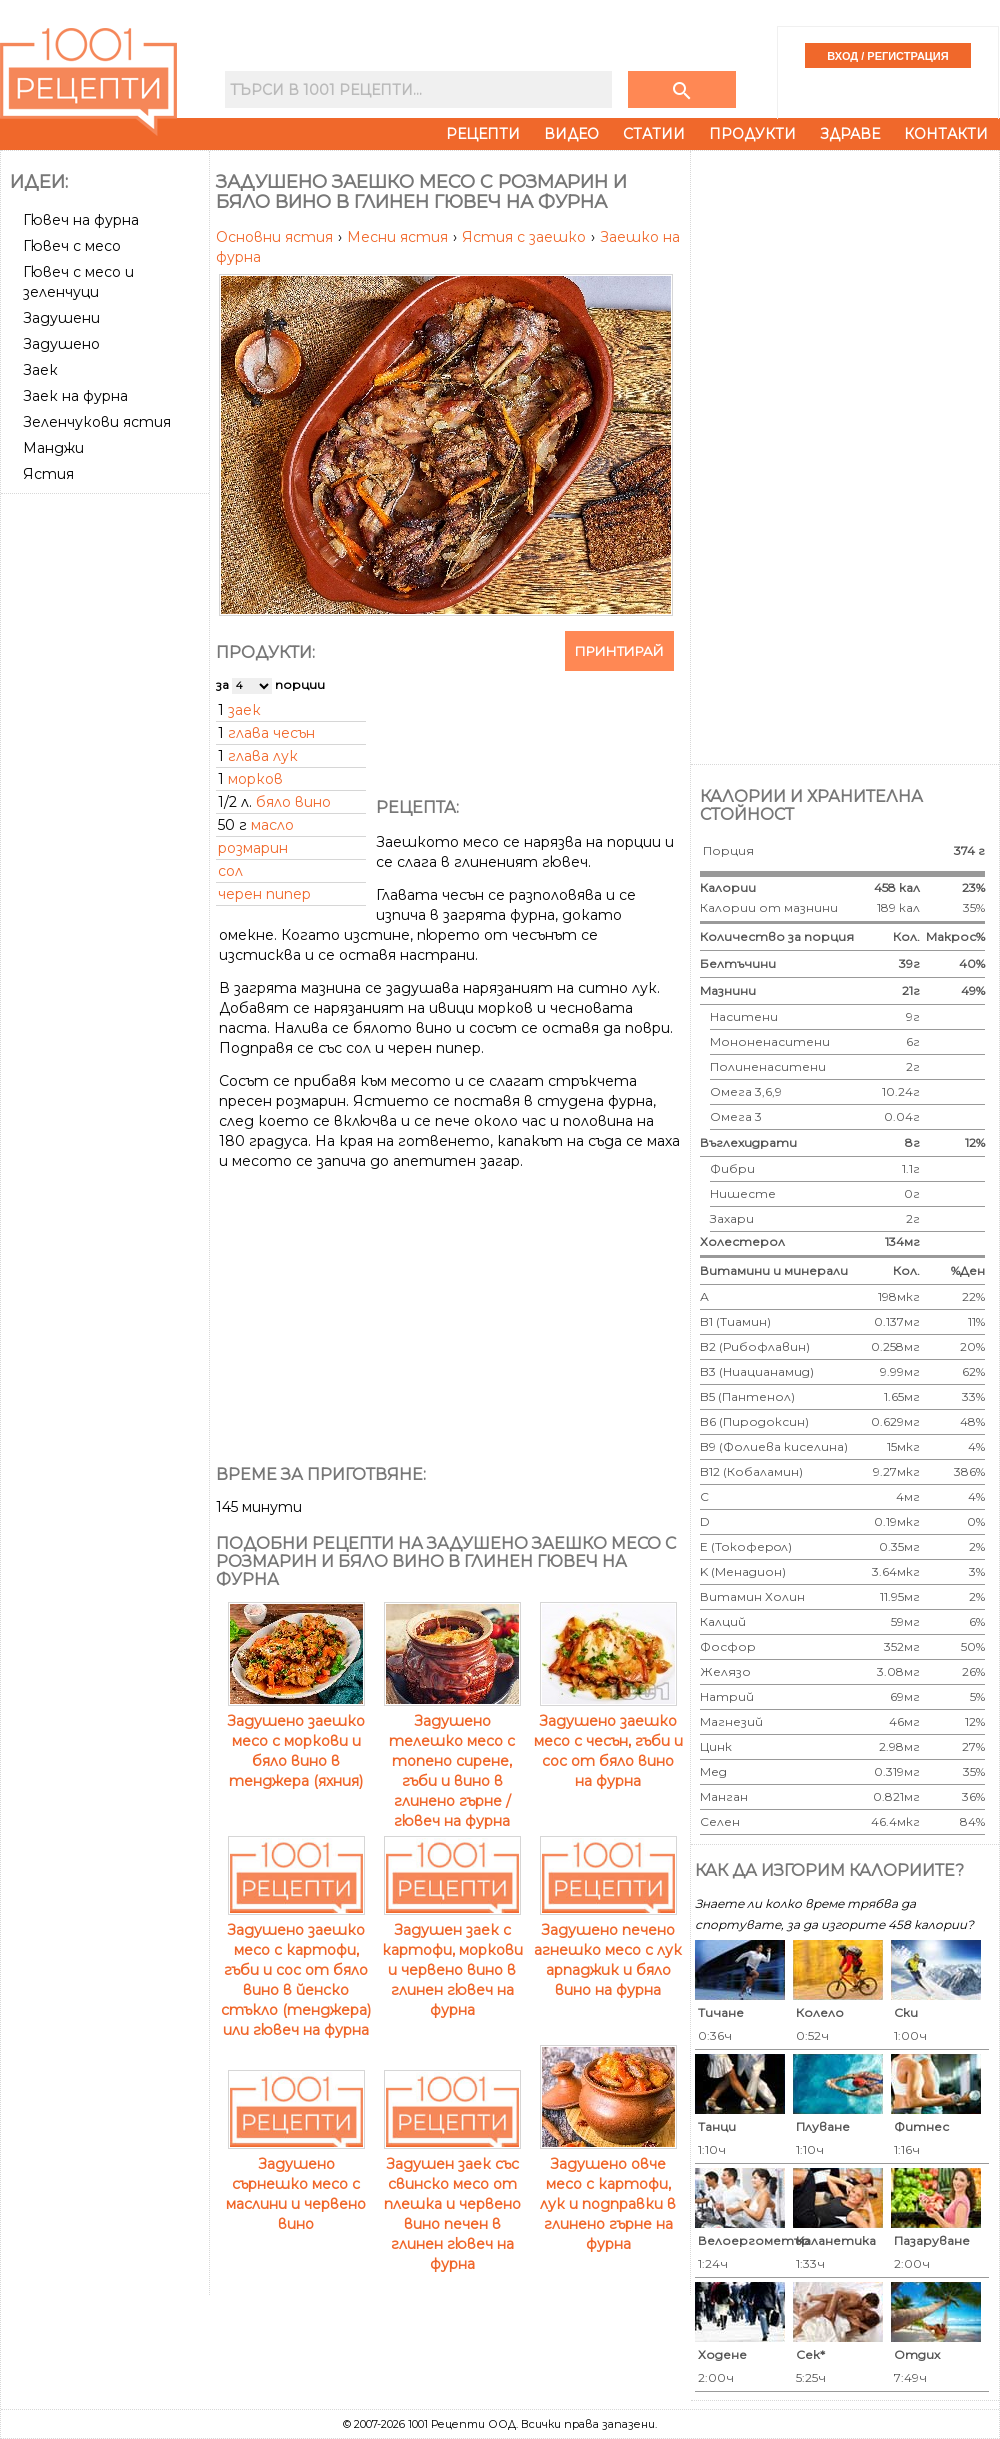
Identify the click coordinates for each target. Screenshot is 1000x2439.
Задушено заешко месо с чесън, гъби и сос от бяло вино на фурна (608, 1741)
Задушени (61, 318)
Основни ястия (276, 237)
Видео (571, 134)
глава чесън (271, 733)
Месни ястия (399, 237)
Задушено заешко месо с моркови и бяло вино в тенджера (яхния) (296, 1741)
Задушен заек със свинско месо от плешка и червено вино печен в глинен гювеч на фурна (452, 2204)
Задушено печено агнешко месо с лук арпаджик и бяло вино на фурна (608, 1950)
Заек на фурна (75, 396)
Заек (40, 370)
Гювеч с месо (72, 246)
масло (272, 825)
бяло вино (293, 802)
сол (230, 871)
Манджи (53, 448)
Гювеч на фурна (81, 220)
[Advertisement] (107, 576)
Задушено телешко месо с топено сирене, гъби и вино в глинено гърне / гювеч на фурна (452, 1761)
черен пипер (264, 894)
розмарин (253, 848)
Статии (654, 134)
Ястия (48, 474)
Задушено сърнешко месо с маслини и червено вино (296, 2184)
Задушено (61, 344)
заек (244, 710)
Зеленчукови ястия (97, 422)
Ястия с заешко (526, 237)
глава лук (263, 756)
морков (255, 779)
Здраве (850, 134)
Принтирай (619, 651)
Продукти (752, 134)
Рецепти (483, 134)
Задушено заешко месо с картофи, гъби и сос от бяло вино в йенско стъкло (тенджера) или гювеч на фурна (296, 1970)
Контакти (946, 134)
